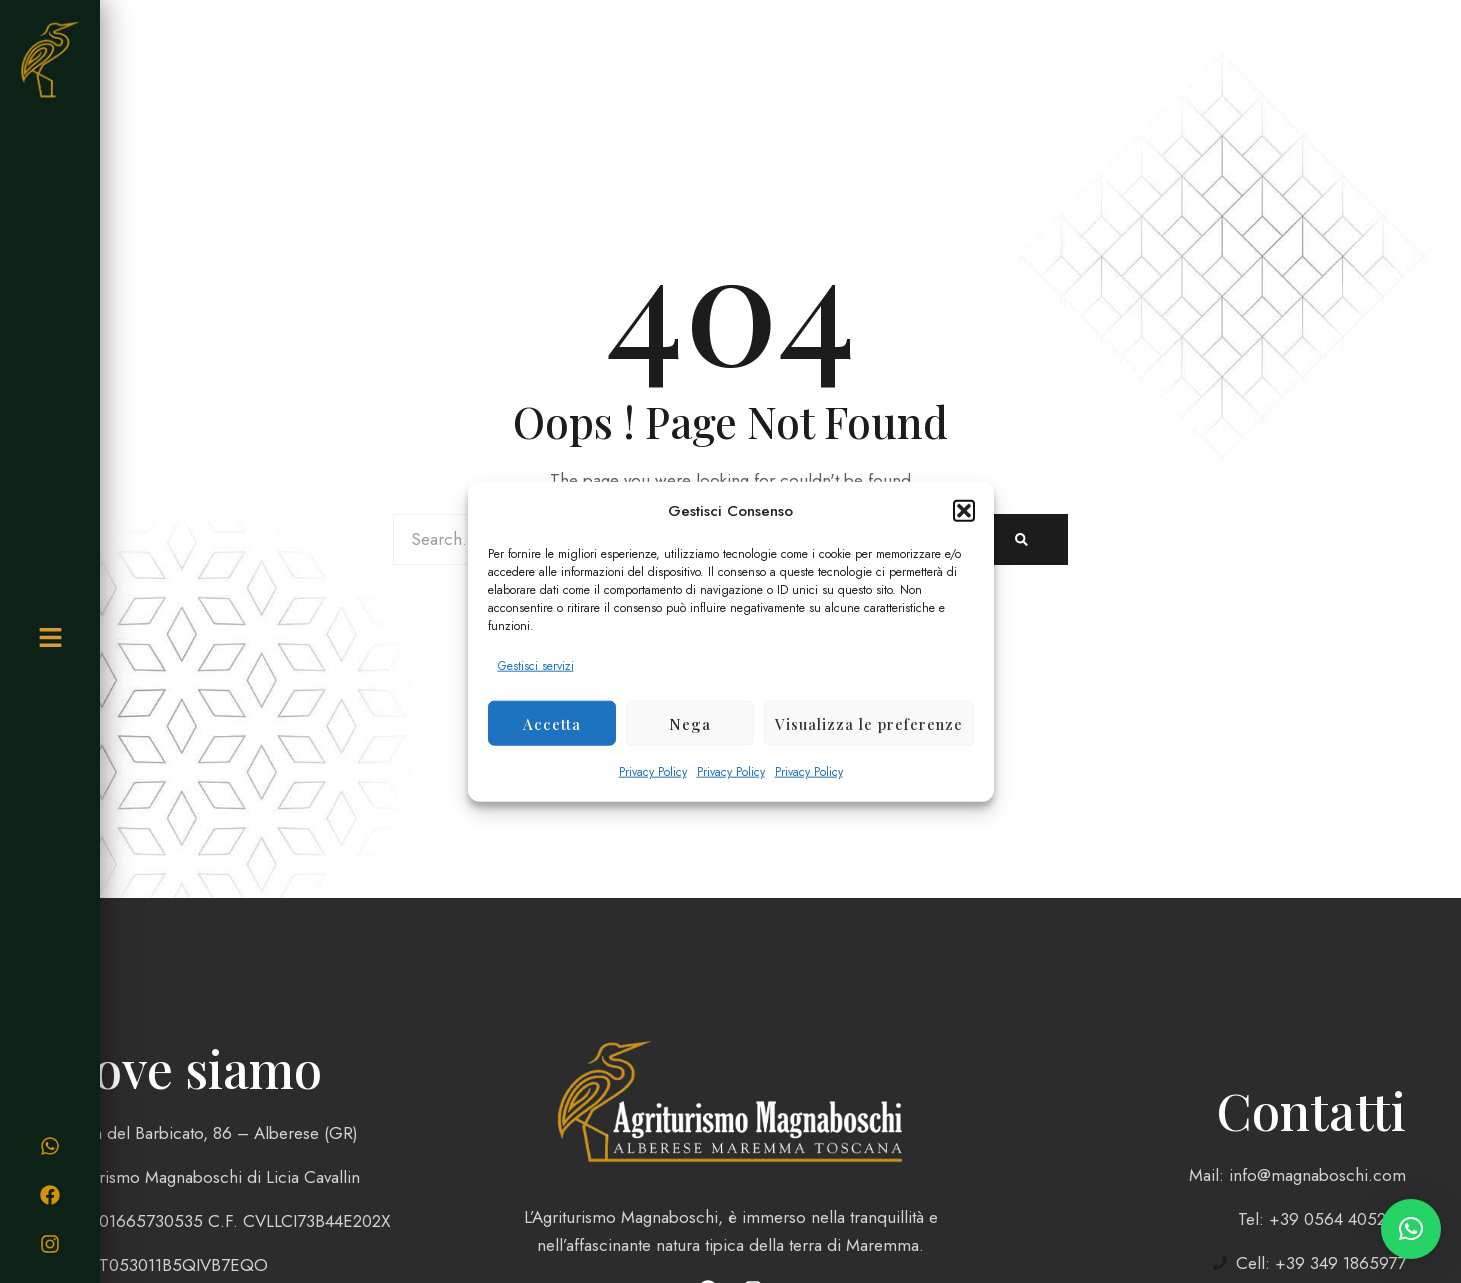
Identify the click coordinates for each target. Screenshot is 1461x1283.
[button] (964, 511)
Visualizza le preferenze (869, 723)
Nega (690, 723)
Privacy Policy (653, 772)
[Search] (1021, 539)
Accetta (552, 723)
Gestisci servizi (536, 666)
